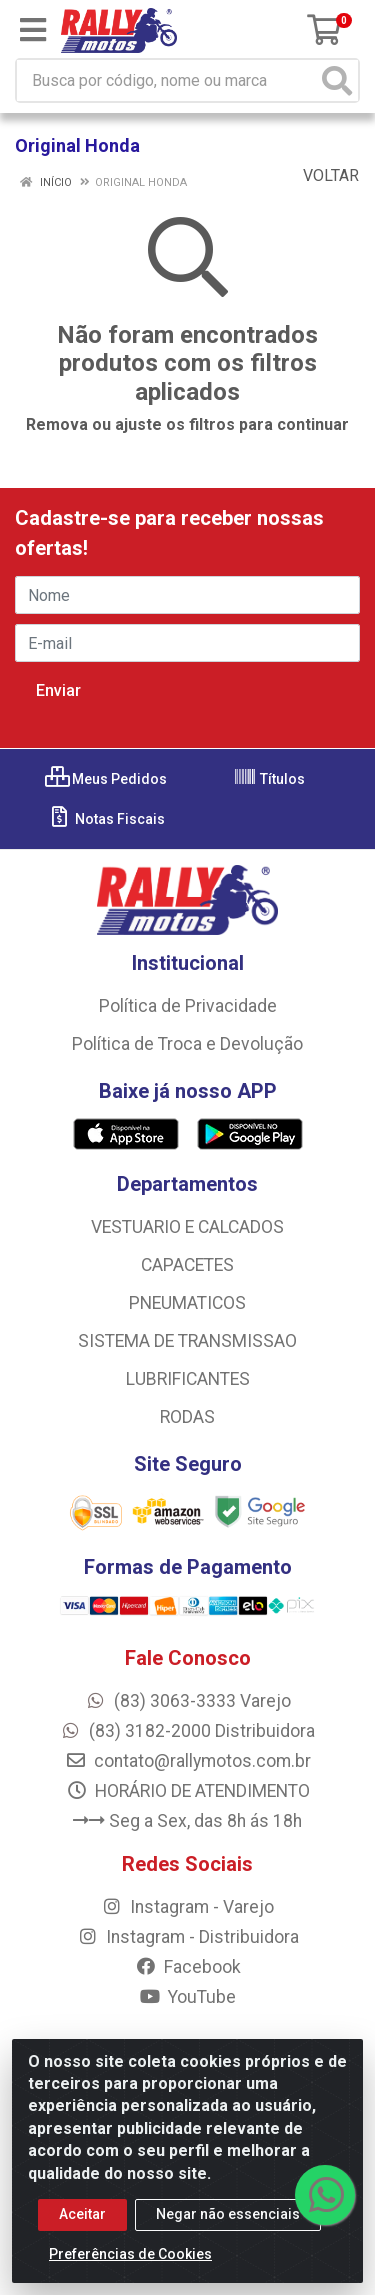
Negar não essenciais (228, 2219)
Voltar (321, 175)
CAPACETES (187, 1265)
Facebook (188, 1967)
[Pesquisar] (337, 80)
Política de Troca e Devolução (187, 1044)
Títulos (269, 779)
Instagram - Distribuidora (188, 1937)
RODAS (187, 1417)
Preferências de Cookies (130, 2259)
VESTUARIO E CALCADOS (187, 1227)
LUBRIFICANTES (188, 1379)
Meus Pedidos (106, 779)
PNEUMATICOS (187, 1303)
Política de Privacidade (188, 1006)
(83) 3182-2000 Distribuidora (187, 1731)
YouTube (187, 1997)
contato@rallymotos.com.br (188, 1761)
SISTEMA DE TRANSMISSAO (187, 1341)
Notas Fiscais (106, 819)
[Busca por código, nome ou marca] (167, 80)
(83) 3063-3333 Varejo (188, 1701)
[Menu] (33, 30)
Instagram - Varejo (187, 1907)
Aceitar (82, 2219)
